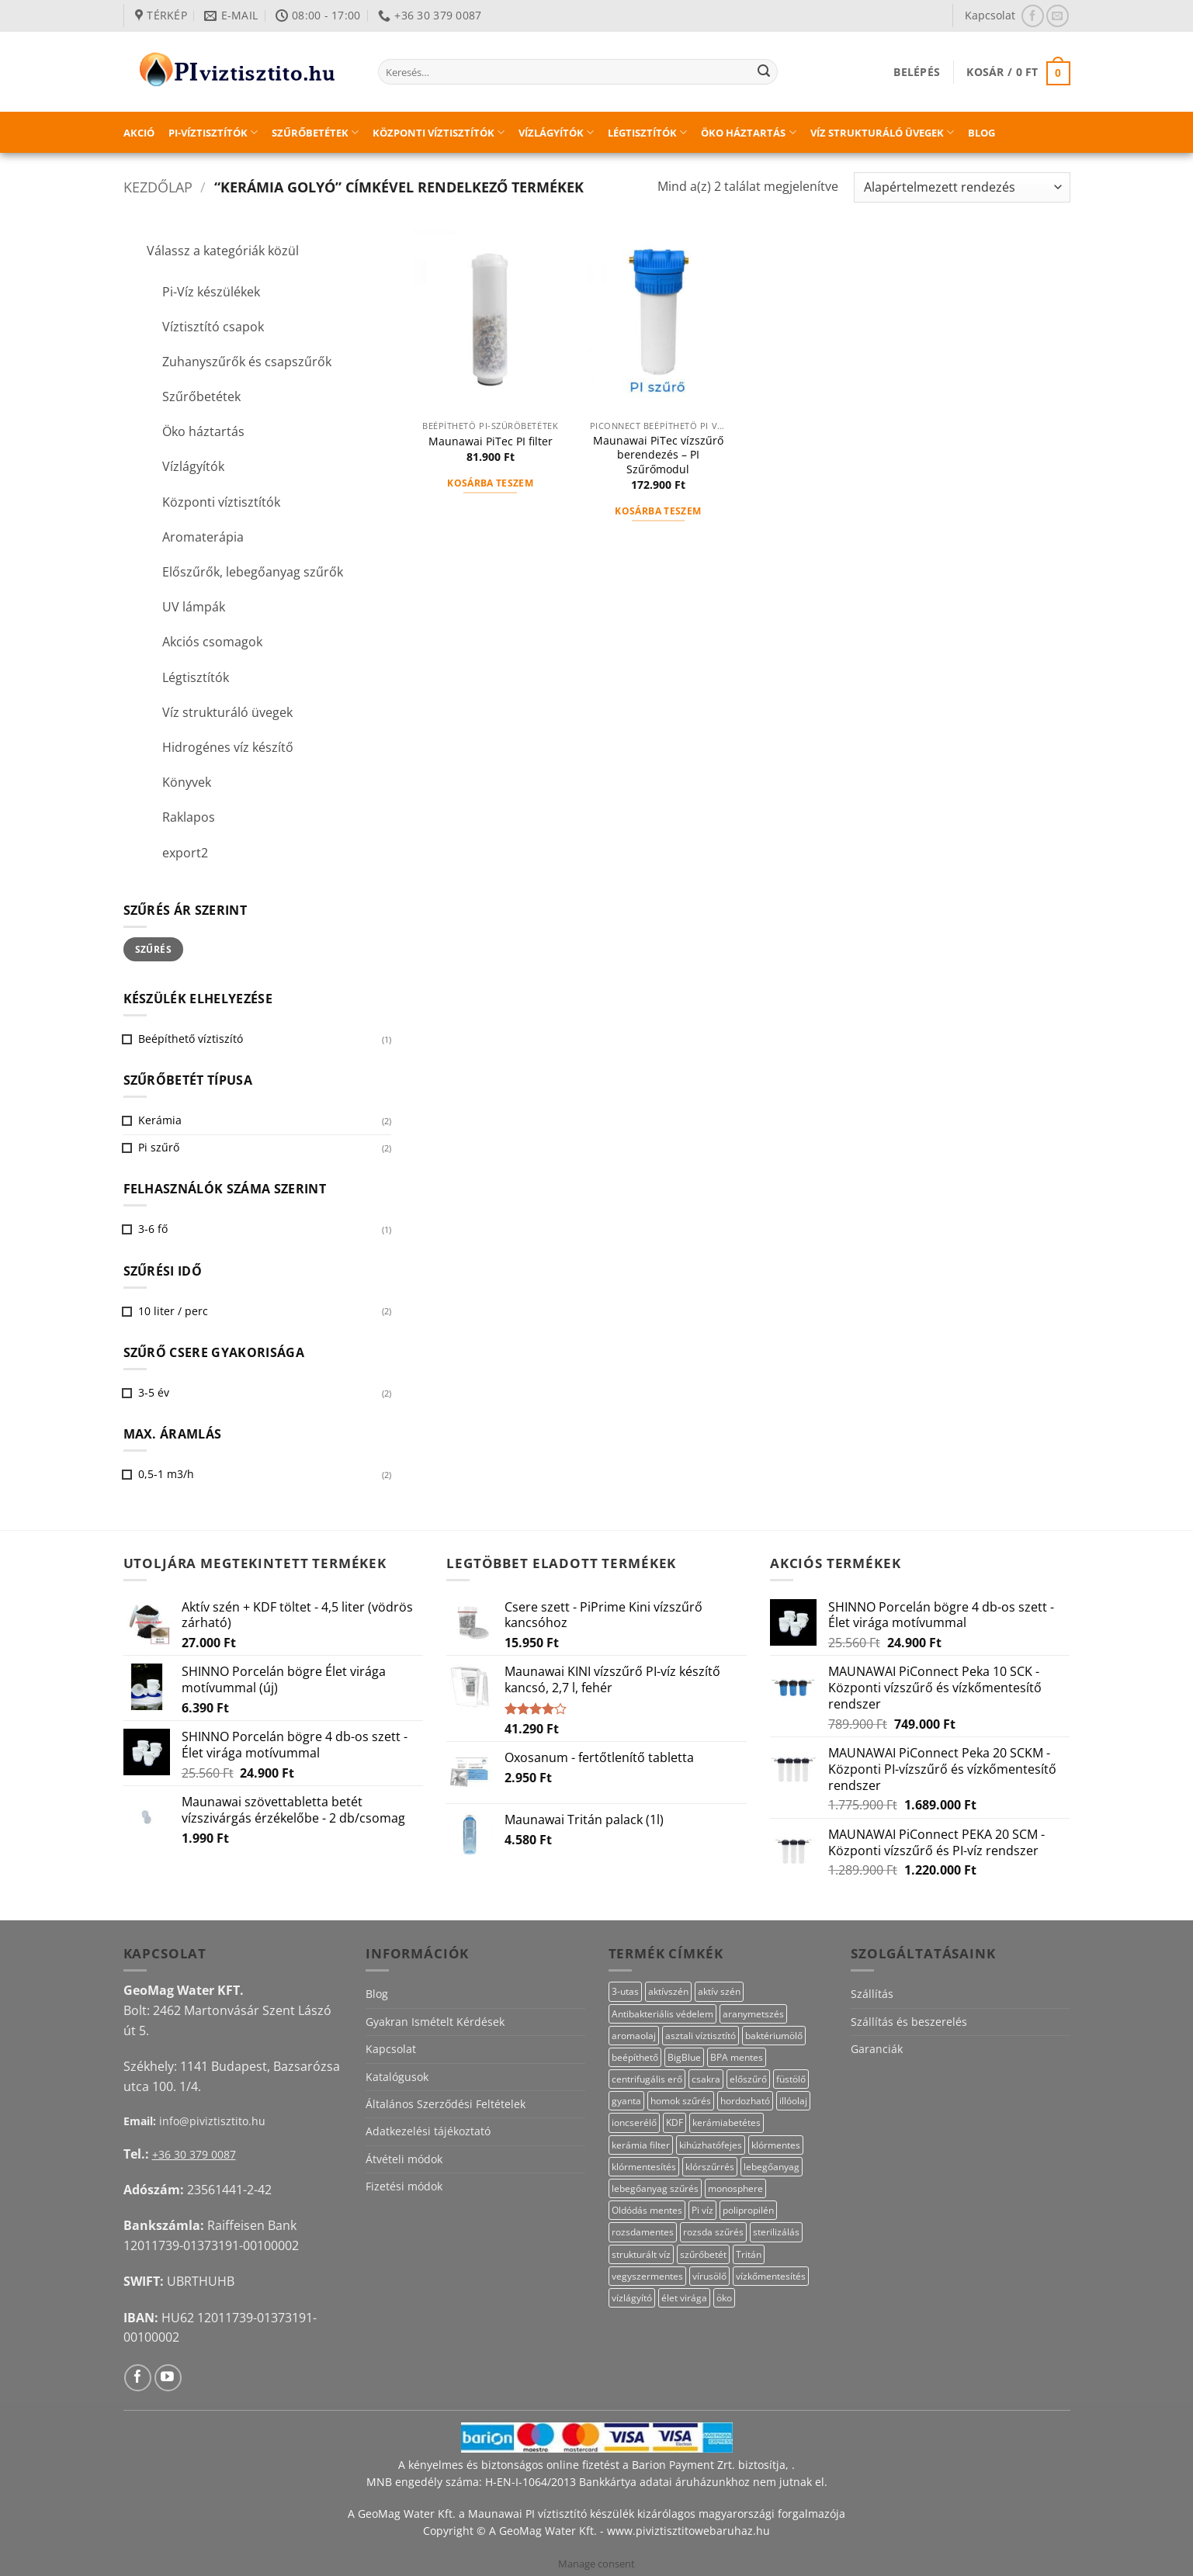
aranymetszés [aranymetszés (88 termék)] (753, 2013)
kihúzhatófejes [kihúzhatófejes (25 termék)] (710, 2145)
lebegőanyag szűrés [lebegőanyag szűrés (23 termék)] (655, 2188)
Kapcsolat (990, 15)
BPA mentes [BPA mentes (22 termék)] (736, 2057)
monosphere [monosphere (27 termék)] (735, 2188)
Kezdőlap (157, 186)
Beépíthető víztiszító (190, 1038)
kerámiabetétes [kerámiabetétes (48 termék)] (726, 2122)
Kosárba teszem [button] (490, 483)
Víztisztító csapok (213, 326)
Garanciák (877, 2048)
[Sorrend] (962, 187)
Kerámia (160, 1120)
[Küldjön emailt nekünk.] (1057, 16)
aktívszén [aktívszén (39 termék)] (668, 1991)
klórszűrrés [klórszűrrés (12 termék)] (709, 2166)
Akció (138, 133)
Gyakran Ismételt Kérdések (435, 2021)
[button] (916, 72)
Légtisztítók (647, 132)
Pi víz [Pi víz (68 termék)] (702, 2210)
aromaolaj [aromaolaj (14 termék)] (634, 2035)
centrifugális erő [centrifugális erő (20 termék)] (647, 2079)
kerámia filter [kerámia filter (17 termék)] (641, 2145)
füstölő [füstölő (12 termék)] (791, 2079)
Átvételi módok (404, 2159)
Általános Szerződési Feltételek (445, 2103)
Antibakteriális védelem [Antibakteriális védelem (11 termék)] (662, 2013)
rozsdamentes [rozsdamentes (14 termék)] (643, 2231)
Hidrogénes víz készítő (227, 747)
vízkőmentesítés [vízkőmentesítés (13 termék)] (771, 2276)
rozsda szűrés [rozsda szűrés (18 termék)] (713, 2231)
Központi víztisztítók (439, 132)
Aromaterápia (203, 536)
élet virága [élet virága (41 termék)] (684, 2297)
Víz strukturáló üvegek (882, 132)
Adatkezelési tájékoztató (428, 2131)
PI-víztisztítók (213, 132)
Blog (981, 133)
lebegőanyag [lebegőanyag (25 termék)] (771, 2166)
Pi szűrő (158, 1147)
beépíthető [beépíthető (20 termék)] (635, 2057)
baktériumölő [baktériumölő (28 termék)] (774, 2035)
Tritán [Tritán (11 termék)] (748, 2254)
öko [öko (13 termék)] (724, 2297)
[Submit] (764, 72)
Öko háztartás (748, 132)
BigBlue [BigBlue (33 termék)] (684, 2057)
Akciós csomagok (212, 641)
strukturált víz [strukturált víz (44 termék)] (641, 2254)
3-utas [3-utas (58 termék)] (625, 1991)
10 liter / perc (173, 1311)
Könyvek (186, 782)
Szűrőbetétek (315, 132)
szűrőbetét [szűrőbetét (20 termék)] (703, 2254)
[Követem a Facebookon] (1032, 16)
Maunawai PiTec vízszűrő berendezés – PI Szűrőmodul (658, 455)
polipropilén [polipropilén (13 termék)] (748, 2210)
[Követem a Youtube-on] (168, 2377)
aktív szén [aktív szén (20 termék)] (719, 1991)
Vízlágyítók (556, 132)
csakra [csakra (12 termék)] (706, 2079)
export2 (185, 852)
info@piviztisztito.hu (212, 2121)
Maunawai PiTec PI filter (490, 441)
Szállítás (872, 1993)
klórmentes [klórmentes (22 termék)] (775, 2145)
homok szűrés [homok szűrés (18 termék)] (680, 2100)
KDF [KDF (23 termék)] (674, 2122)
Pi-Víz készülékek (211, 291)
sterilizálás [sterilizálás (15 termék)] (776, 2231)
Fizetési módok (404, 2186)
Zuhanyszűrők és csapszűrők (246, 361)
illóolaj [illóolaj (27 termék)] (793, 2100)
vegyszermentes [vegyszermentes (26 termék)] (647, 2276)
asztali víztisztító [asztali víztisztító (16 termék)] (700, 2035)
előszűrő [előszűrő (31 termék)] (748, 2079)
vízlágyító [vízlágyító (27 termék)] (632, 2297)
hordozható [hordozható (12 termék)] (745, 2100)
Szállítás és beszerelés (909, 2021)
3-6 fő (153, 1228)
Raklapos (188, 817)
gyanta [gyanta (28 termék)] (626, 2100)
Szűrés (153, 949)
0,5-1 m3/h (166, 1473)
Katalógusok (397, 2076)
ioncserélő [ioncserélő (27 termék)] (634, 2122)
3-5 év (153, 1392)
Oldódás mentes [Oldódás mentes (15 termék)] (647, 2210)
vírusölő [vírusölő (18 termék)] (709, 2276)
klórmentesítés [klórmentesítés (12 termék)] (644, 2166)
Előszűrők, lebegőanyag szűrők (252, 571)
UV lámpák (193, 606)
